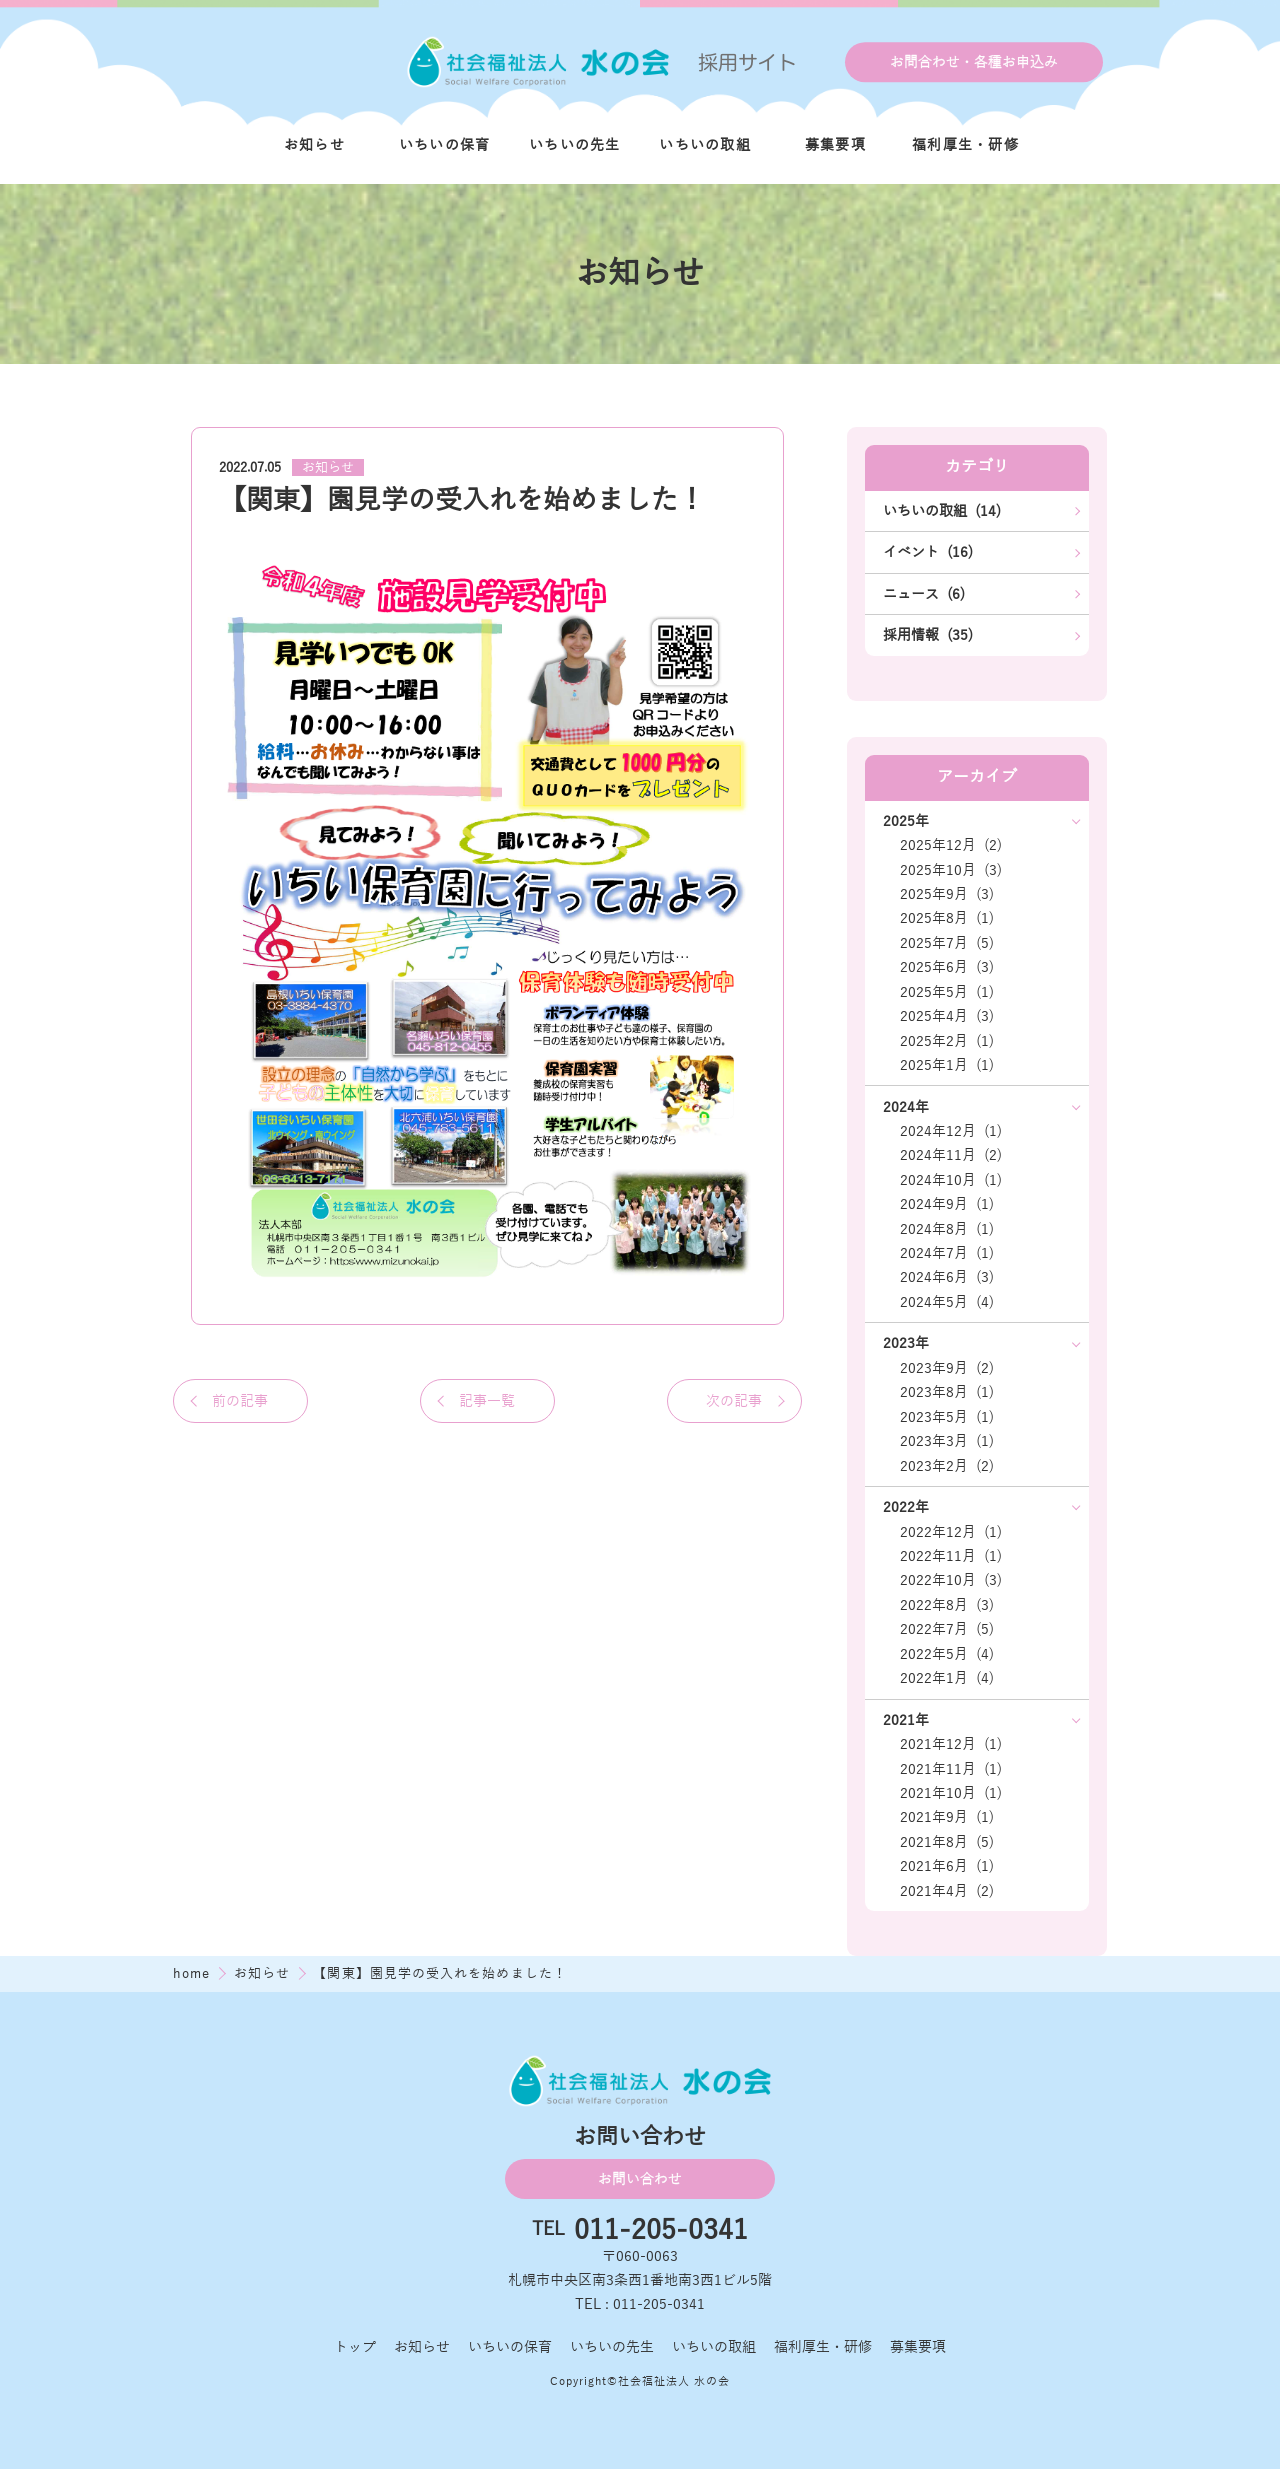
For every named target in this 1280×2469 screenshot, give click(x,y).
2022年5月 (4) (947, 1654)
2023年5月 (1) (947, 1417)
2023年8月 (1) (947, 1392)
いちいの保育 (445, 145)
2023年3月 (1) (947, 1441)
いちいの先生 (575, 145)
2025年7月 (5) (947, 943)
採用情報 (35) (928, 635)
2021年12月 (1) (951, 1744)
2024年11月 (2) (951, 1155)
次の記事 (734, 1401)
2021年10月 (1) (951, 1793)
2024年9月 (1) (947, 1204)
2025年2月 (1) (947, 1041)
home (194, 1973)
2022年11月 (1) (951, 1556)
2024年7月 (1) (947, 1253)
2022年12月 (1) (951, 1532)
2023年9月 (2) (947, 1368)
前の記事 (240, 1401)
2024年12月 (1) (951, 1131)
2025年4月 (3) (947, 1016)
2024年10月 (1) (951, 1180)
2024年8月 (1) (947, 1229)
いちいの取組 (705, 145)
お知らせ (314, 145)
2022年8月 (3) (947, 1605)
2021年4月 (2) (947, 1891)
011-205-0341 (661, 2230)
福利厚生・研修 (965, 145)
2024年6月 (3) (947, 1277)
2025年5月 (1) (947, 992)
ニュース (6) (924, 594)
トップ (355, 2347)
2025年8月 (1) (947, 918)
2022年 (906, 1507)
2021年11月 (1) (951, 1769)
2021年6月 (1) (947, 1866)
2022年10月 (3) (951, 1580)
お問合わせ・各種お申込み (974, 62)
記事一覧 (487, 1401)
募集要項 (835, 145)
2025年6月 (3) (947, 967)
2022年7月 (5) (947, 1629)
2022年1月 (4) (947, 1678)
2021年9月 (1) (947, 1817)
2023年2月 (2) (947, 1466)
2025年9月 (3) (947, 894)
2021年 (906, 1720)
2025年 (906, 821)
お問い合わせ (640, 2179)
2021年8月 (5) (947, 1842)
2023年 (906, 1343)
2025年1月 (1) (947, 1065)
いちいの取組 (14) (942, 511)
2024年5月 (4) (947, 1302)
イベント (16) (928, 552)
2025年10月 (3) (951, 870)
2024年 (906, 1107)
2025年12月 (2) (951, 845)
